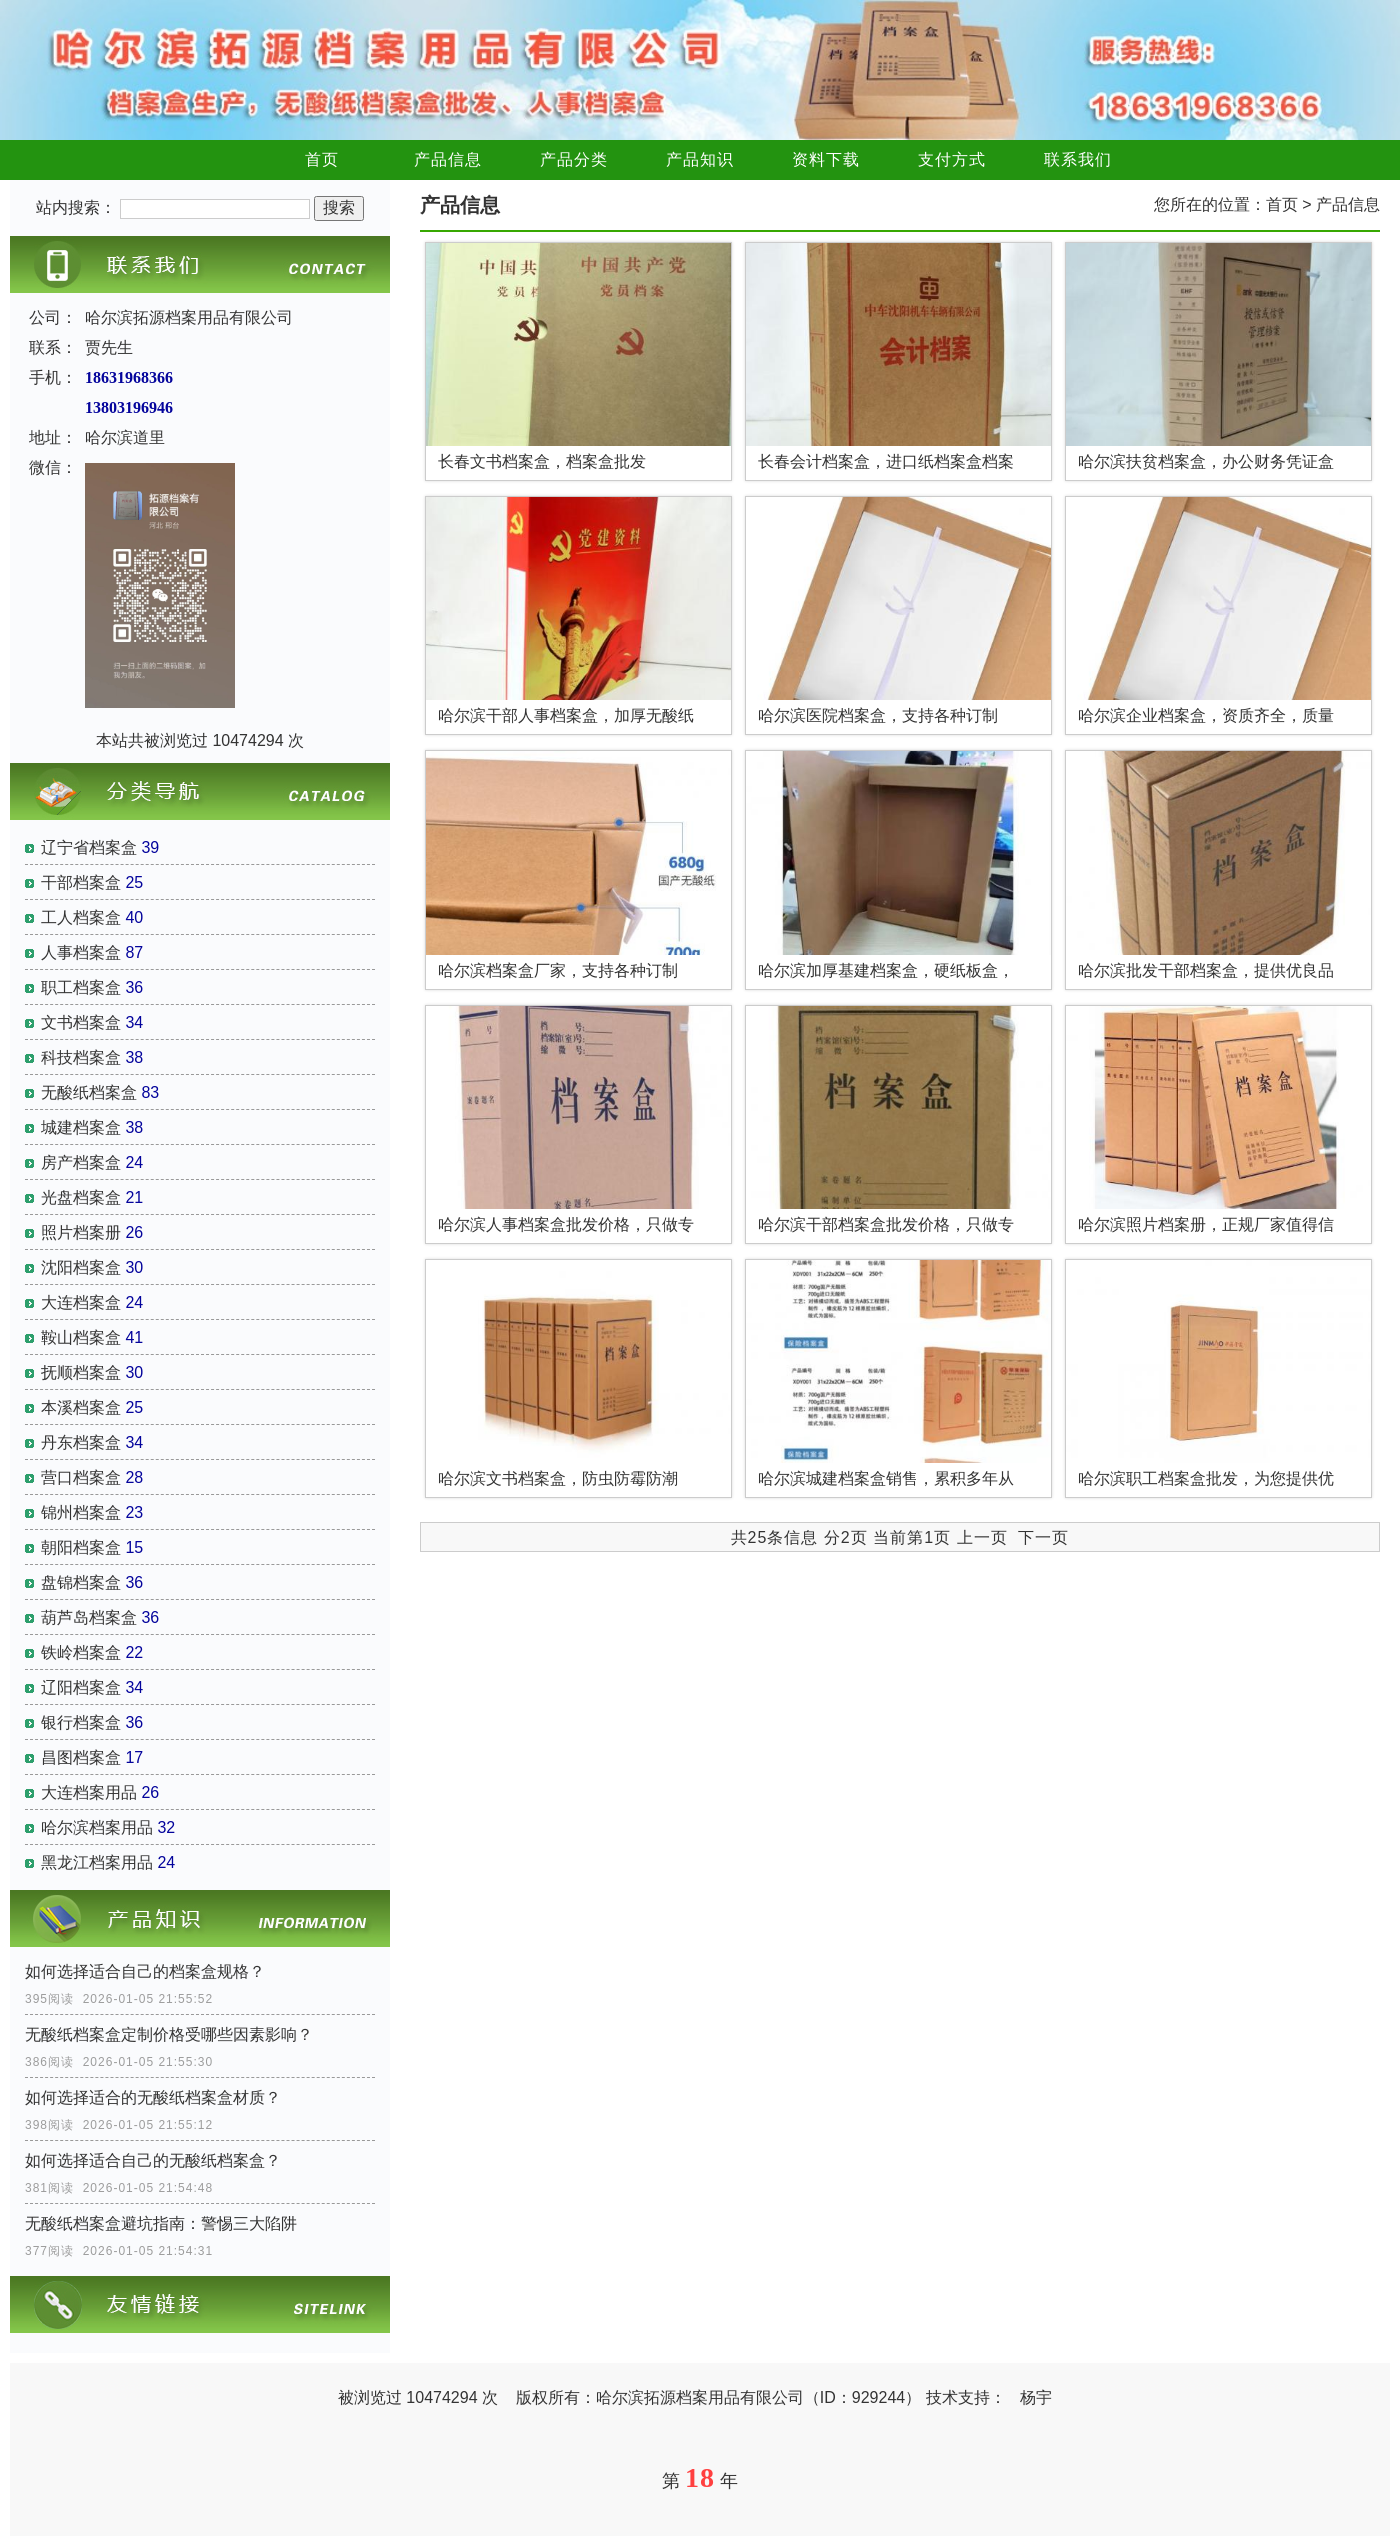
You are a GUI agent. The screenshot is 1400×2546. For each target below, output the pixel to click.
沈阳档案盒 (81, 1267)
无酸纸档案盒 (89, 1092)
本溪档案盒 (81, 1407)
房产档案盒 (81, 1162)
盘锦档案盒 (81, 1582)
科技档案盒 (81, 1057)
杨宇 (1036, 2397)
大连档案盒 (81, 1302)
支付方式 (952, 159)
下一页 (1043, 1537)
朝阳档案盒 (81, 1547)
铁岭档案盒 (81, 1652)
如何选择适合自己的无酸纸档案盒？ (153, 2160)
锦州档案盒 (81, 1512)
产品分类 (574, 159)
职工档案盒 (81, 987)
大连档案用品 (89, 1792)
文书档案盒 (81, 1022)
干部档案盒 (81, 882)
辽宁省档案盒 (89, 847)
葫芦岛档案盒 (89, 1617)
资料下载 (826, 159)
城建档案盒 (81, 1127)
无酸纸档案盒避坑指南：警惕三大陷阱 (161, 2223)
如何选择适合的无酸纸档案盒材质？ (153, 2097)
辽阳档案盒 (81, 1687)
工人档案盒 (81, 917)
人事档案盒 (81, 952)
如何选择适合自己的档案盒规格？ (145, 1971)
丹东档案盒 (81, 1442)
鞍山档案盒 (81, 1337)
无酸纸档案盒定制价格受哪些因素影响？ (169, 2034)
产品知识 (700, 159)
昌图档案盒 (81, 1757)
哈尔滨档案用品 (97, 1827)
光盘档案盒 (81, 1197)
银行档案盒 (81, 1722)
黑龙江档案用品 (97, 1862)
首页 (322, 159)
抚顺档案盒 (81, 1372)
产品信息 (448, 159)
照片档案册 (81, 1232)
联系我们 (1078, 159)
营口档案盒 (81, 1477)
